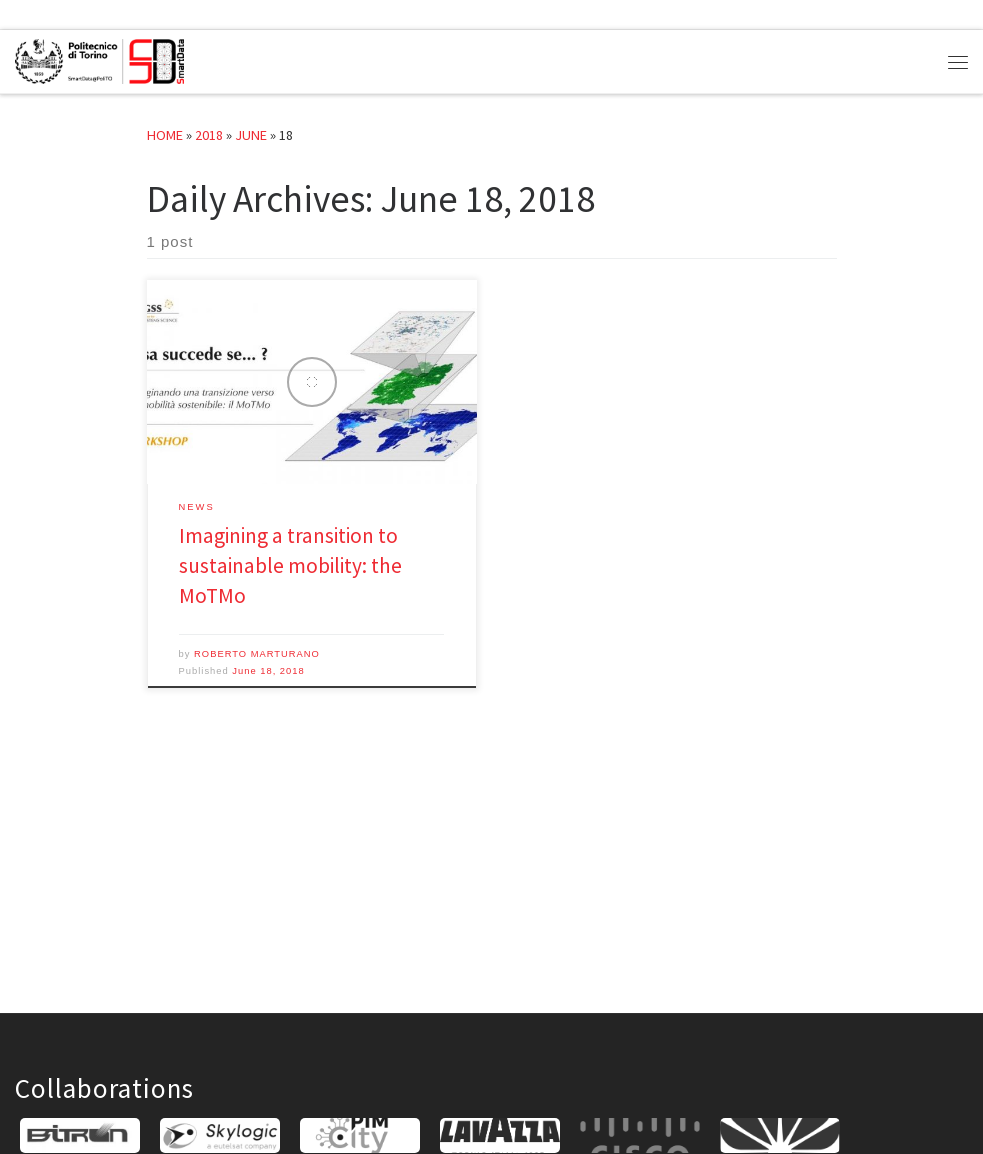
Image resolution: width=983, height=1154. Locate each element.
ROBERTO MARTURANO (257, 654)
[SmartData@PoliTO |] (99, 59)
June (251, 135)
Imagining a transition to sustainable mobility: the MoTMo (290, 565)
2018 (209, 135)
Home (165, 135)
